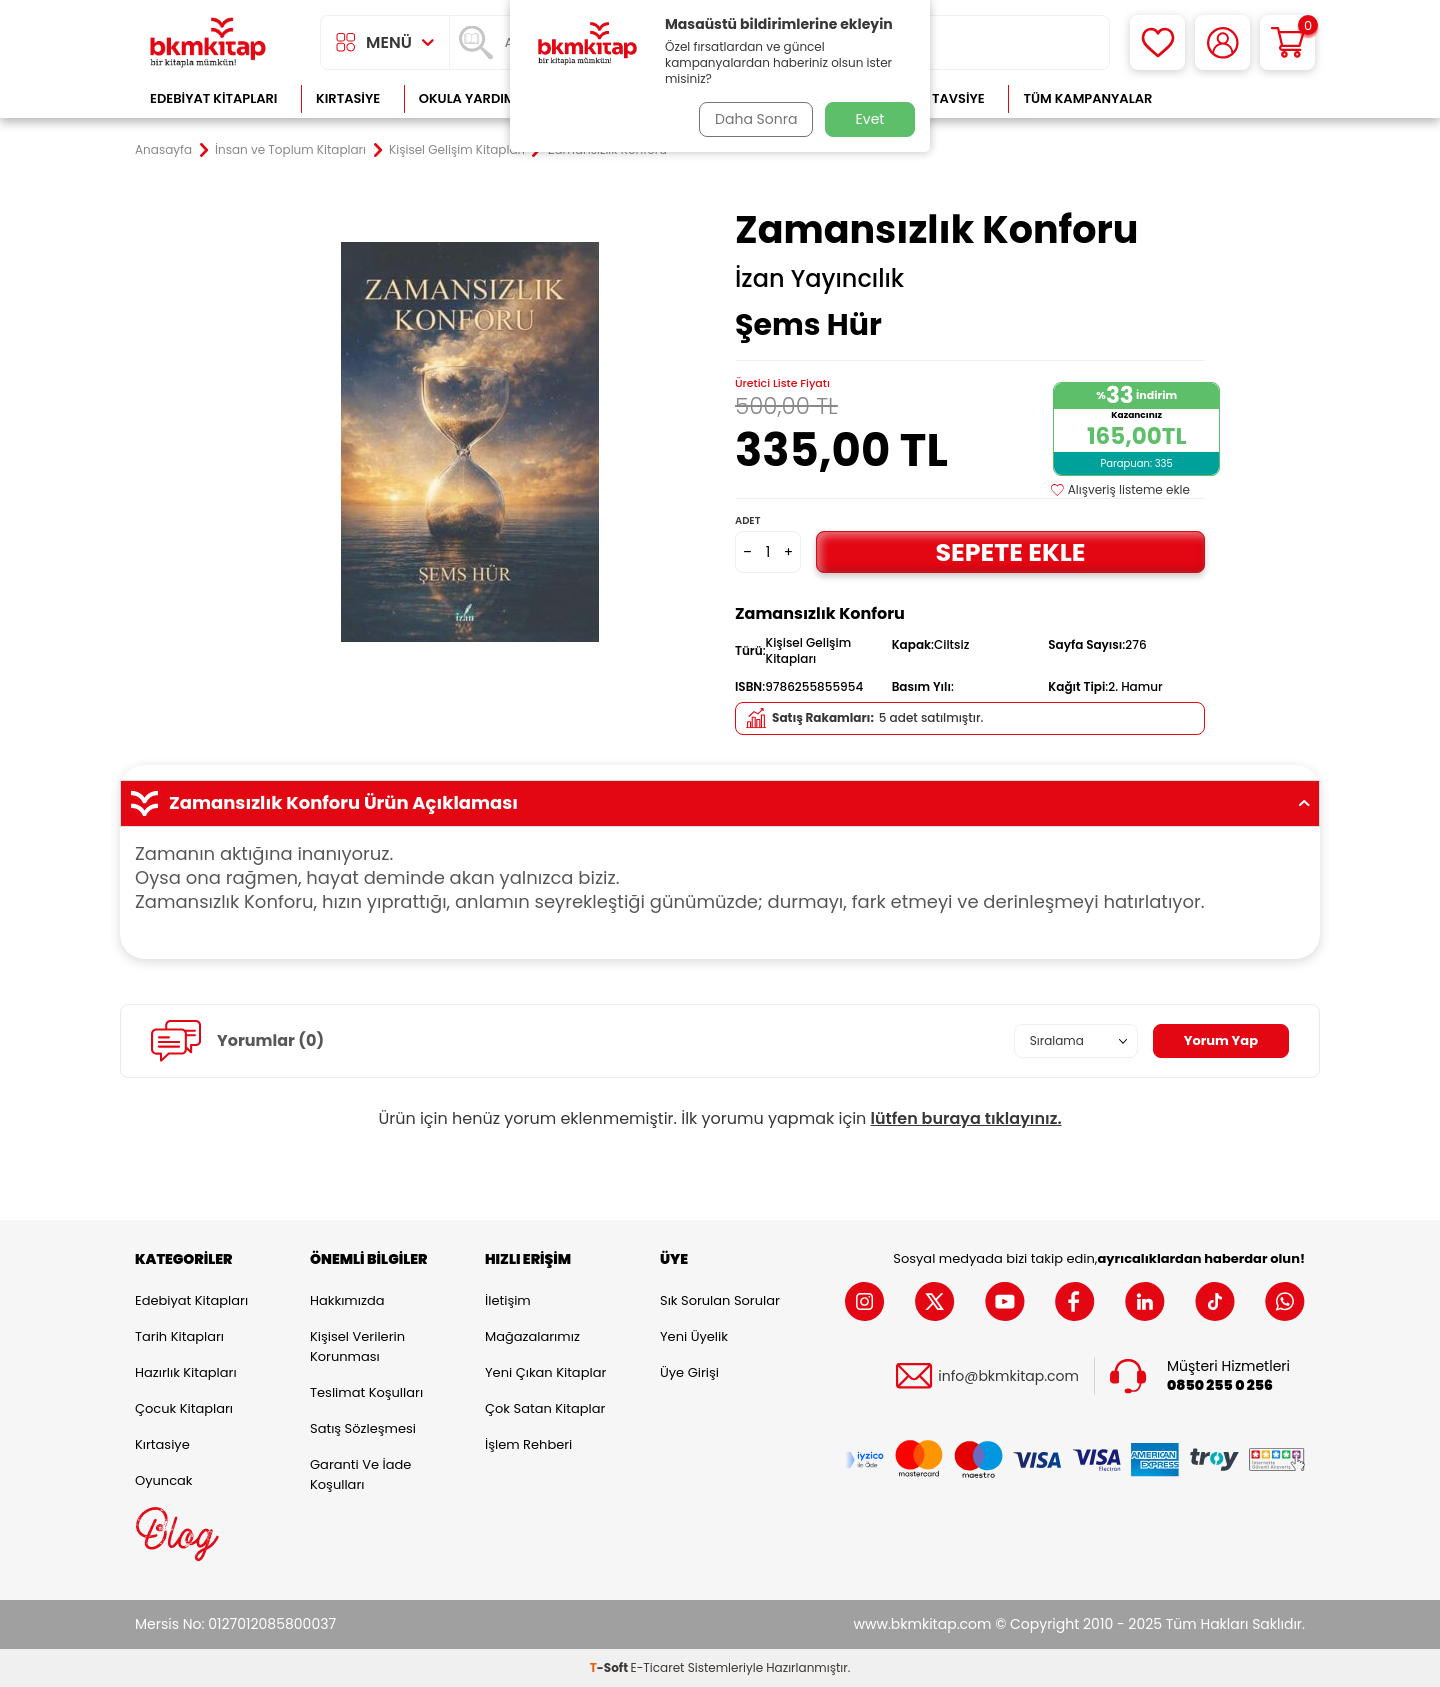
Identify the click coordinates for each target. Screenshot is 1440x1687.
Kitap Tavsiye (938, 98)
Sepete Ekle (1010, 551)
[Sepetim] (1287, 42)
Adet (747, 520)
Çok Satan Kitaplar (545, 1408)
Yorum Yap (1218, 1041)
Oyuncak (164, 1480)
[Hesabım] (1222, 42)
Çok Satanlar (1240, 98)
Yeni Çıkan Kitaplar (545, 1372)
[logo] (208, 42)
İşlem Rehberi (528, 1444)
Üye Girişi (689, 1372)
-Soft (610, 1667)
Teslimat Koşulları (366, 1392)
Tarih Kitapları (179, 1336)
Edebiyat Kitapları (213, 98)
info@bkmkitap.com (1008, 1376)
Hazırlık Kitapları (186, 1372)
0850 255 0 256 (1220, 1385)
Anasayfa (163, 150)
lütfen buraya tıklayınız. (966, 1118)
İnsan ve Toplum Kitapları (290, 150)
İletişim (508, 1300)
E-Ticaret (658, 1667)
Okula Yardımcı (474, 98)
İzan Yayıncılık (819, 279)
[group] (470, 442)
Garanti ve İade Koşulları (360, 1474)
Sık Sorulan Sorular (720, 1300)
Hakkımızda (347, 1300)
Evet (870, 119)
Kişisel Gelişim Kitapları (457, 150)
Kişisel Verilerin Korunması (357, 1346)
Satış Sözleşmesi (363, 1428)
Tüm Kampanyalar (1087, 98)
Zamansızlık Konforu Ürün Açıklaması (720, 803)
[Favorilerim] (1157, 42)
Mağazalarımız (532, 1336)
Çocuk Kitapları (184, 1408)
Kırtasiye (348, 98)
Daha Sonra (753, 119)
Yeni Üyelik (694, 1336)
